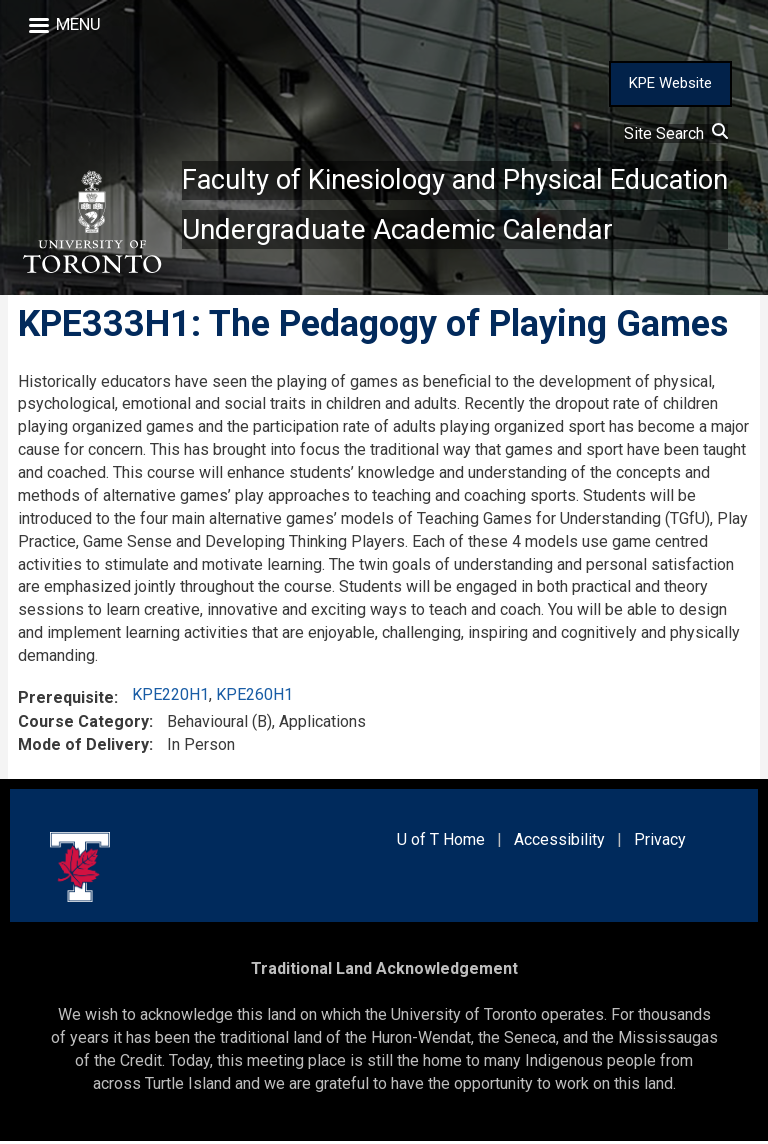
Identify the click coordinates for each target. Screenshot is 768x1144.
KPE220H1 (170, 697)
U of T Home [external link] (441, 841)
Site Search (676, 133)
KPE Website (670, 83)
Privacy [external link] (660, 841)
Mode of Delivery (83, 747)
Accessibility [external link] (559, 841)
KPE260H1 (254, 697)
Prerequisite (66, 700)
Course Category (83, 724)
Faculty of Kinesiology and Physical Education (461, 180)
